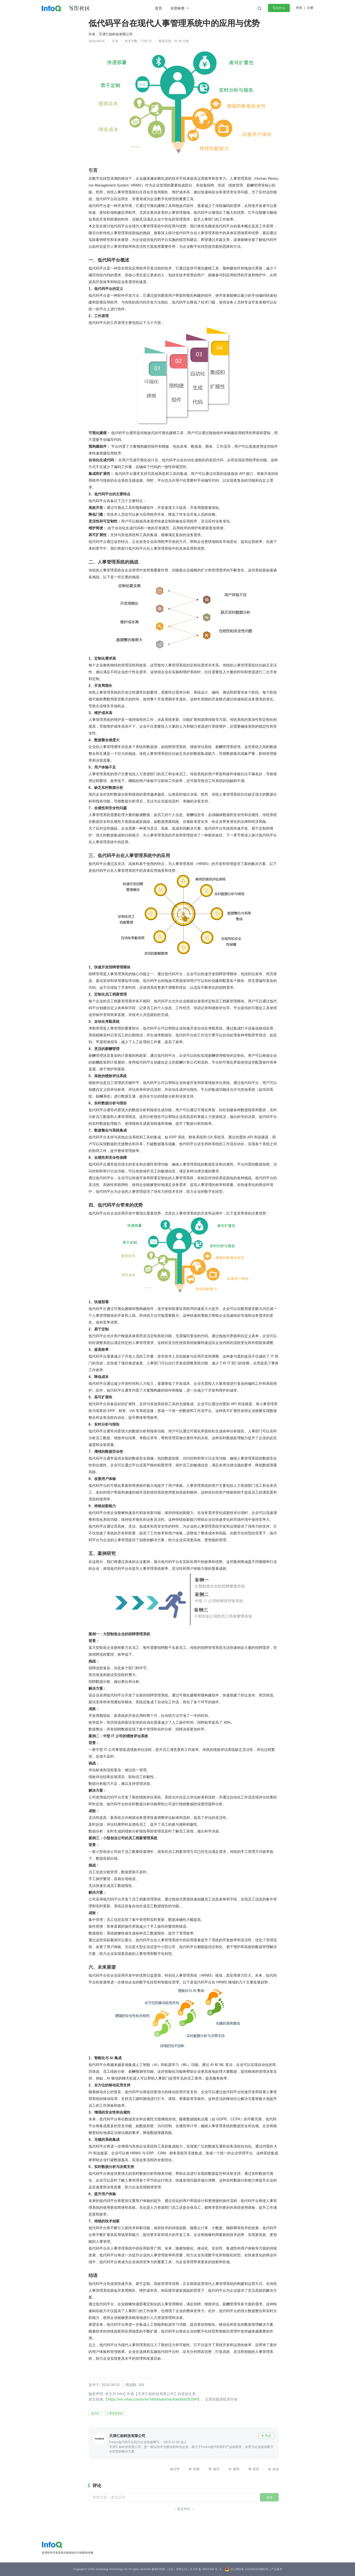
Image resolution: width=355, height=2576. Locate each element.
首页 (158, 8)
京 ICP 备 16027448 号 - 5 (205, 2569)
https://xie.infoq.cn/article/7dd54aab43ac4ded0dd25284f (153, 2399)
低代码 (95, 2413)
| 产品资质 (276, 2569)
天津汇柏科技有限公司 (116, 34)
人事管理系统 (114, 2413)
